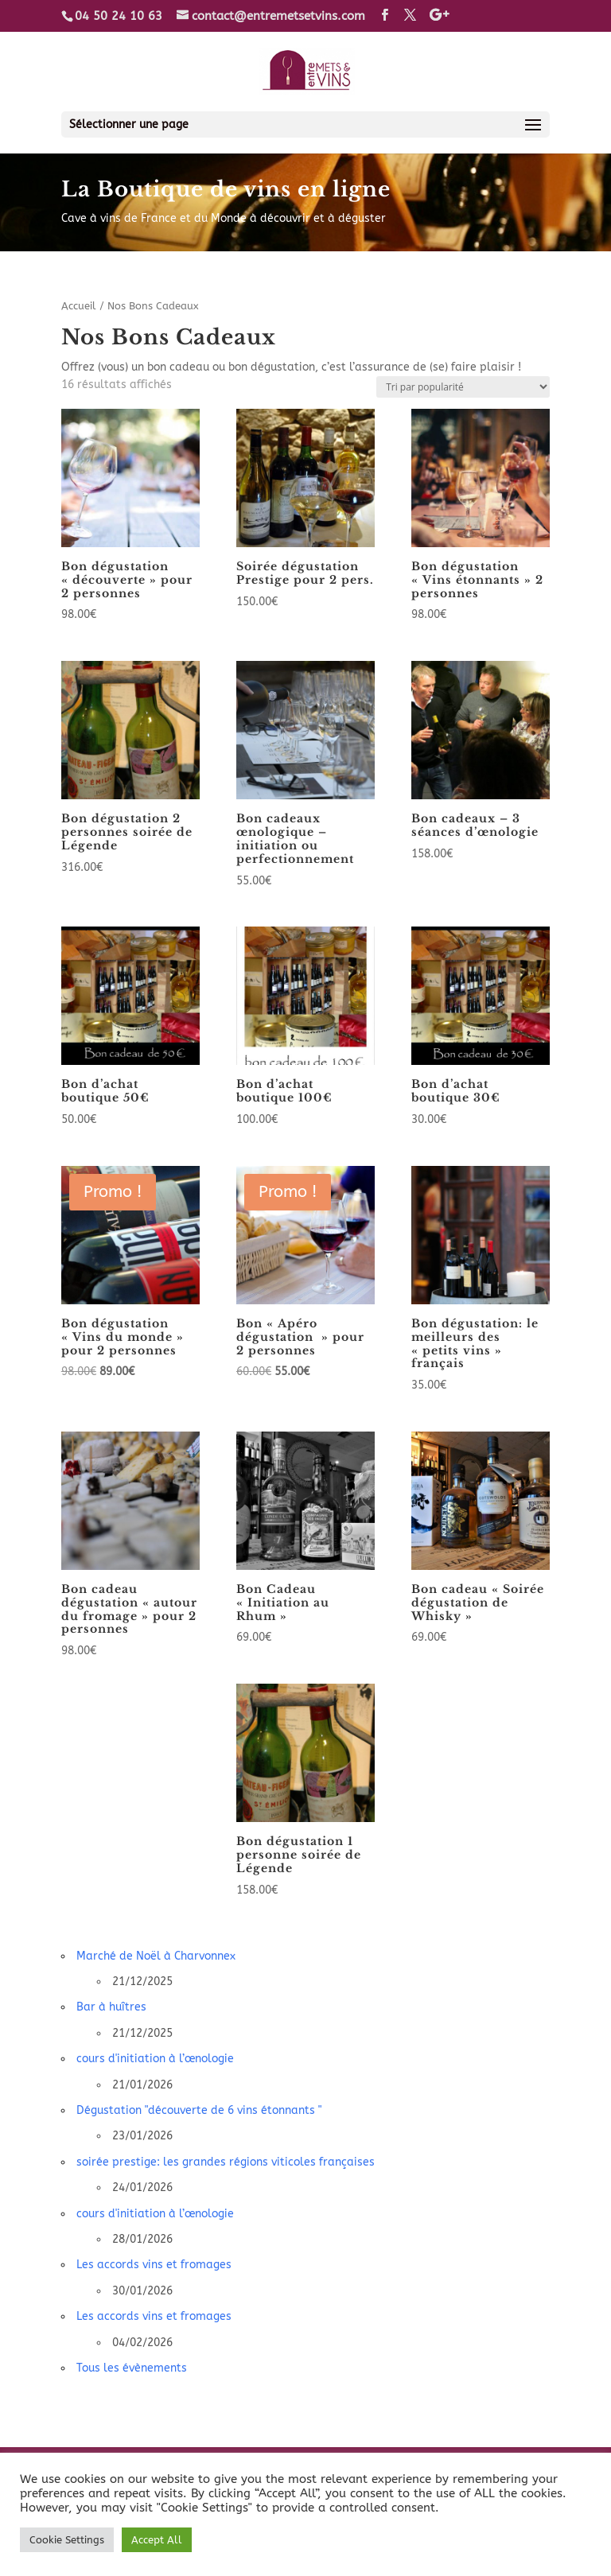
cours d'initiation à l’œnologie (155, 2058)
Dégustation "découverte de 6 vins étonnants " (198, 2110)
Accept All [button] (156, 2540)
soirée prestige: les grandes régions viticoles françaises (225, 2162)
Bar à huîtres (111, 2007)
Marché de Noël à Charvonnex (155, 1956)
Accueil (78, 306)
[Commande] (463, 387)
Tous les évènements (131, 2368)
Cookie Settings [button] (66, 2540)
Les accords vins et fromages (154, 2264)
